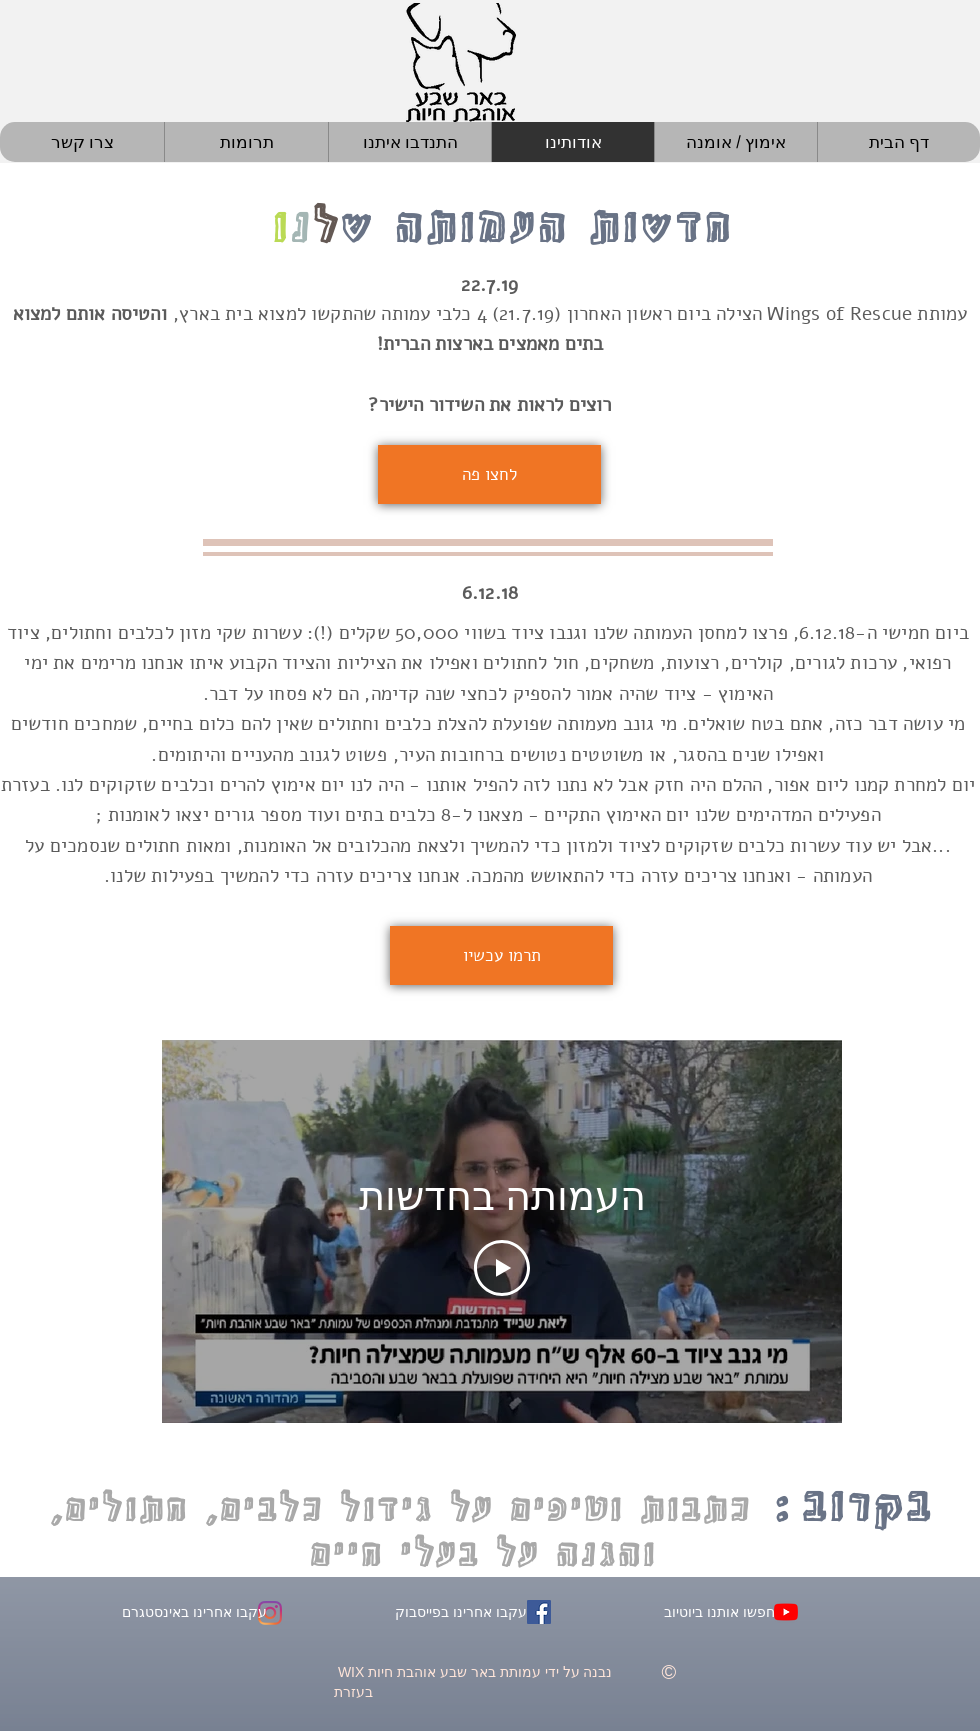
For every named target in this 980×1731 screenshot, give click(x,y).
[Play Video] (502, 1269)
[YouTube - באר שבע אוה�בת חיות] (786, 1612)
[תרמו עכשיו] (501, 955)
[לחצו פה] (489, 474)
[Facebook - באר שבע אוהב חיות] (539, 1612)
